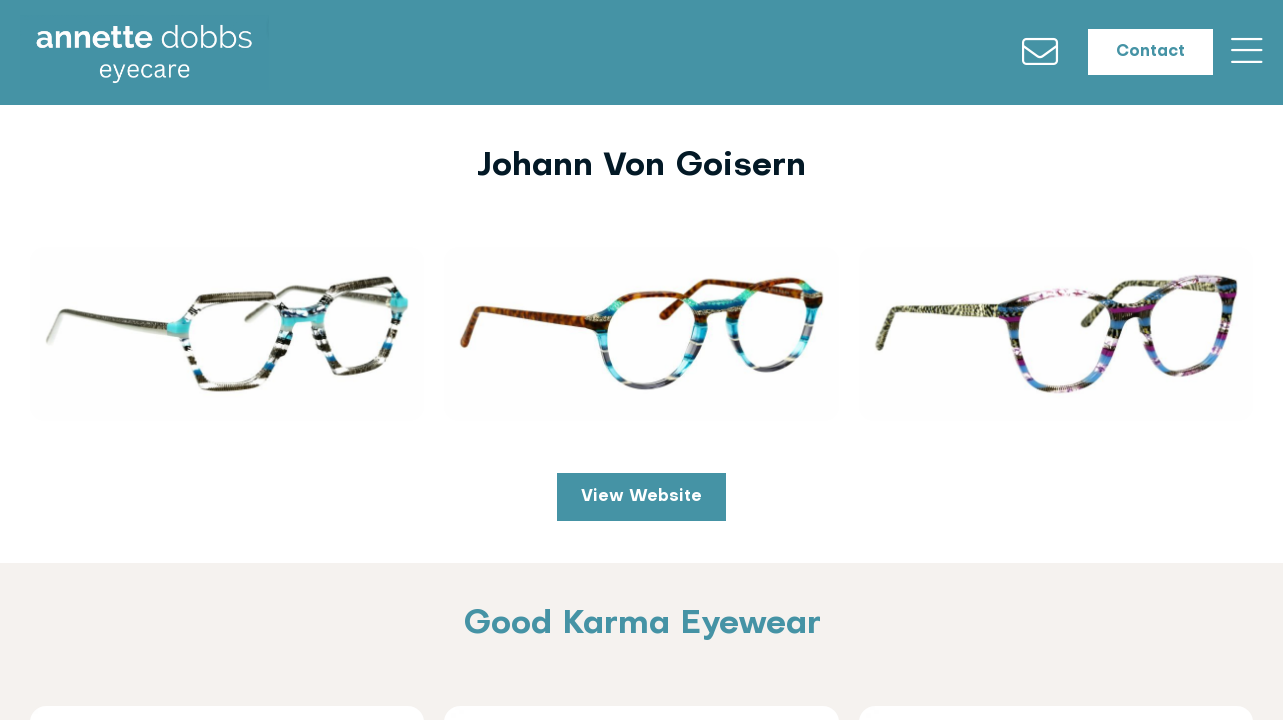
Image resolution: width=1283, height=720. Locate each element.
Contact (1138, 56)
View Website (641, 501)
